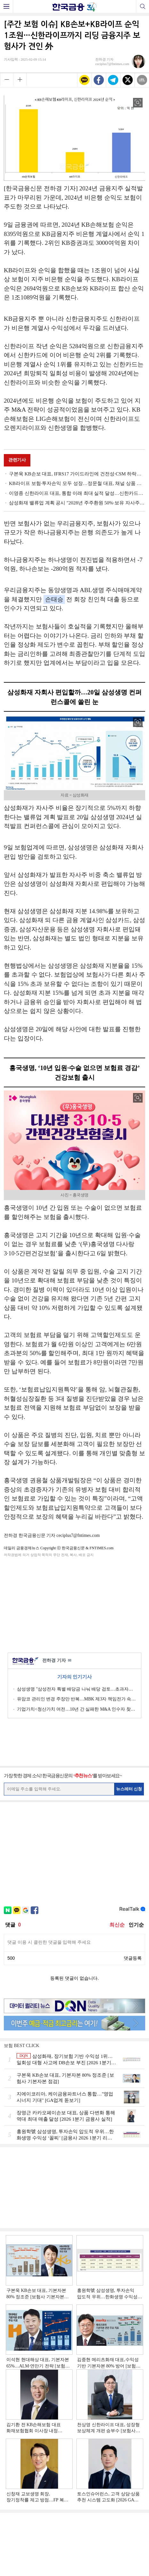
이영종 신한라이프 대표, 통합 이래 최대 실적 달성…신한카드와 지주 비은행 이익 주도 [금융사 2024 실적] (77, 493)
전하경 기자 (56, 1660)
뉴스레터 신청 (129, 1789)
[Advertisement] (74, 1604)
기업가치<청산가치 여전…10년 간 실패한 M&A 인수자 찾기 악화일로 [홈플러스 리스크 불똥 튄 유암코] (77, 1709)
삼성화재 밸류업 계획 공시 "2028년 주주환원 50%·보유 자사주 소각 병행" (77, 502)
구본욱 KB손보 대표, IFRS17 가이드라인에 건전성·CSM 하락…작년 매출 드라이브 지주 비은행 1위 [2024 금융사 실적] (77, 473)
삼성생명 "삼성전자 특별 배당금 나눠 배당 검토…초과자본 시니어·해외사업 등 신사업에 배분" (77, 1689)
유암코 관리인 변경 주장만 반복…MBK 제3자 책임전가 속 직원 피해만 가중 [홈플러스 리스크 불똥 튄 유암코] (77, 1699)
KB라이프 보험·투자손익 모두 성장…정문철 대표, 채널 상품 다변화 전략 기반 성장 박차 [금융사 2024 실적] (77, 483)
